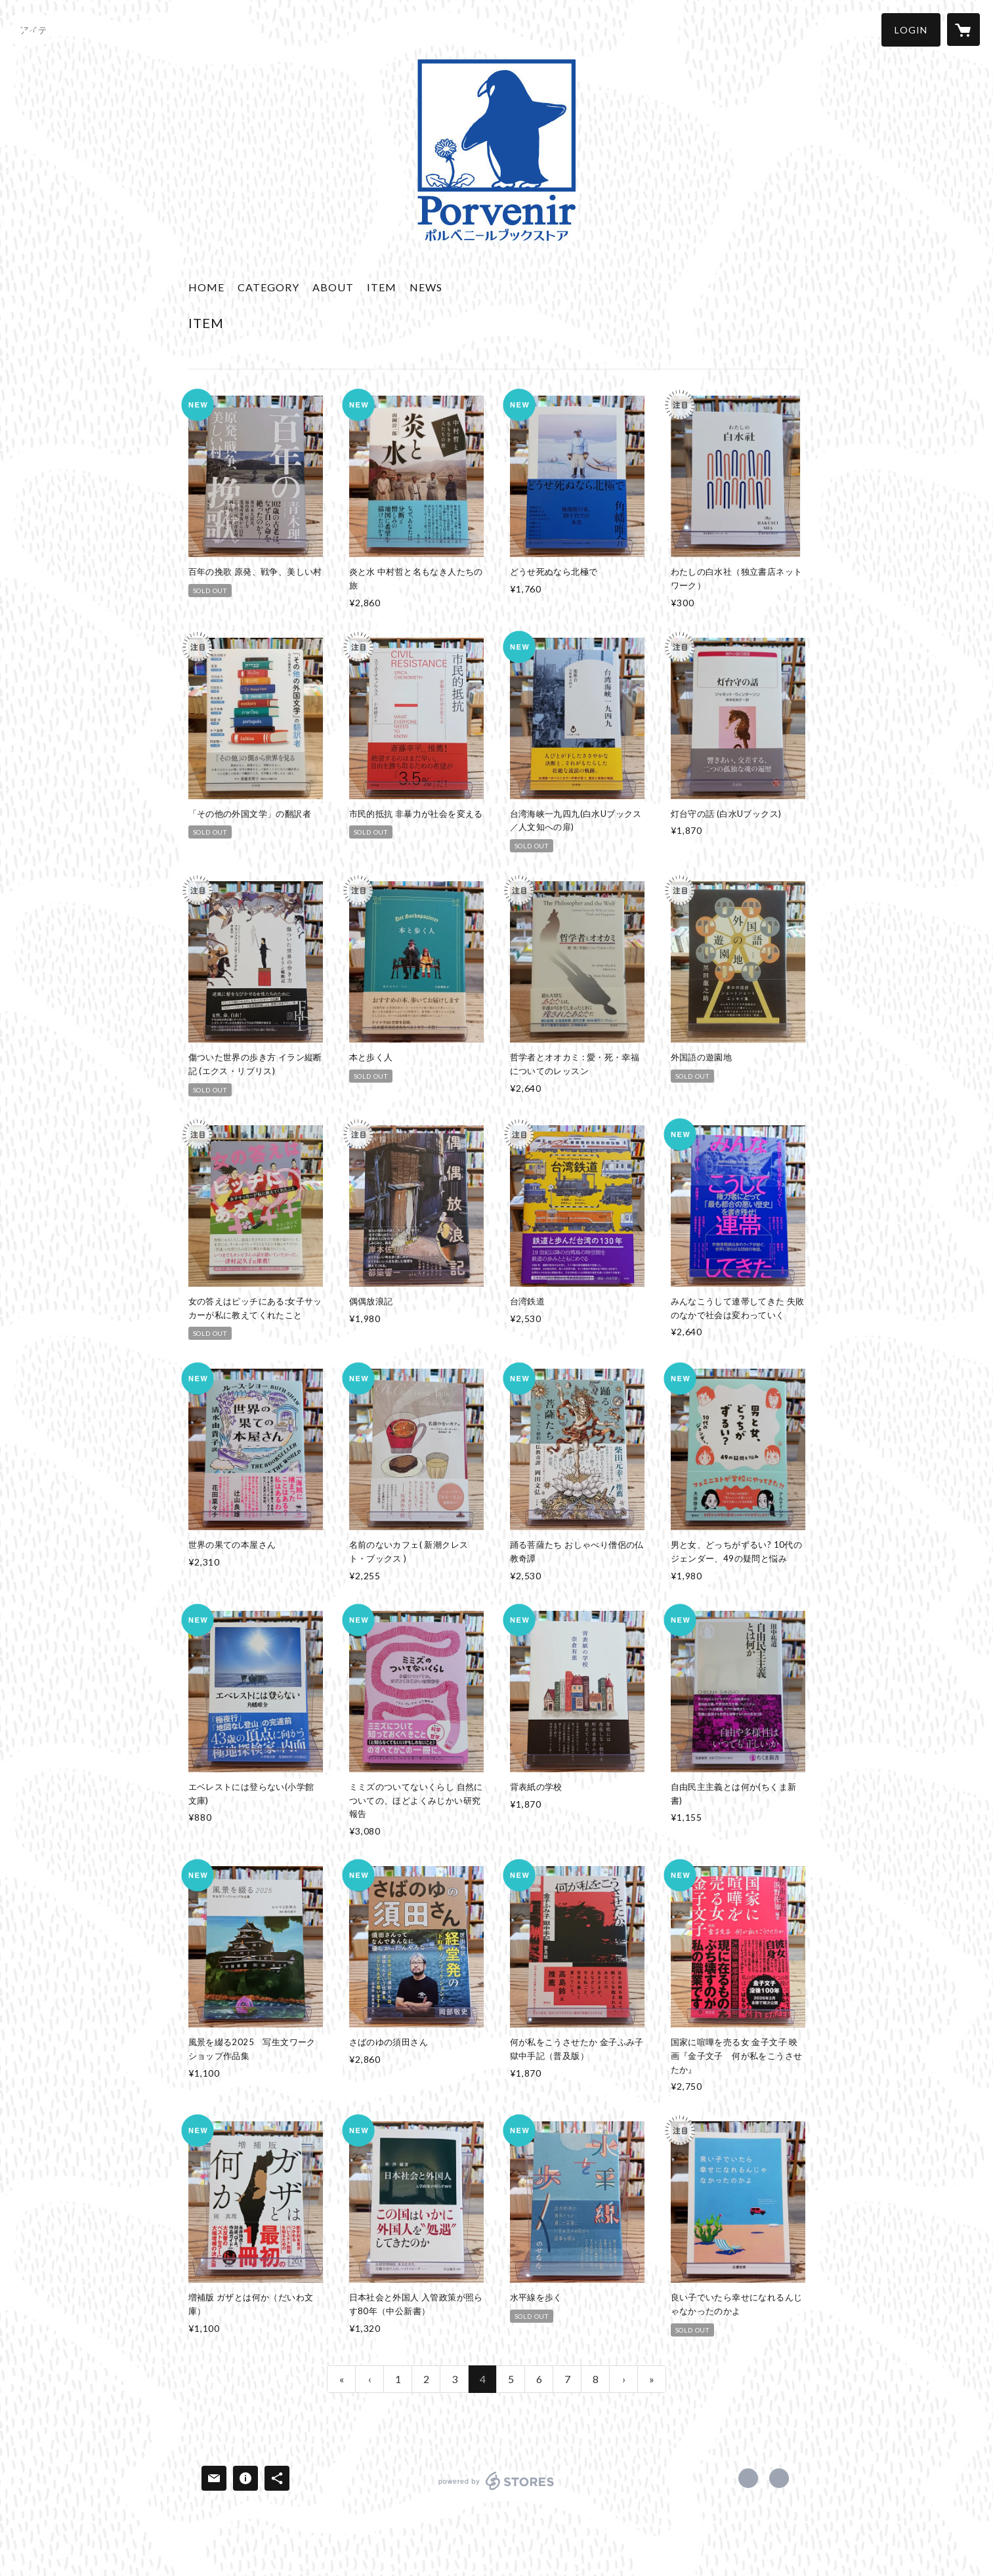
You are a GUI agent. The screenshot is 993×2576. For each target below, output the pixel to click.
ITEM (381, 287)
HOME (206, 287)
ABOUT (333, 287)
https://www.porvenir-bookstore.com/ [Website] (779, 2478)
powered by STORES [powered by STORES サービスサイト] (496, 2489)
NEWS (426, 287)
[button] (910, 30)
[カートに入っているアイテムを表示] (963, 29)
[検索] (29, 29)
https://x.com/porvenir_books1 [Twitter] (748, 2478)
